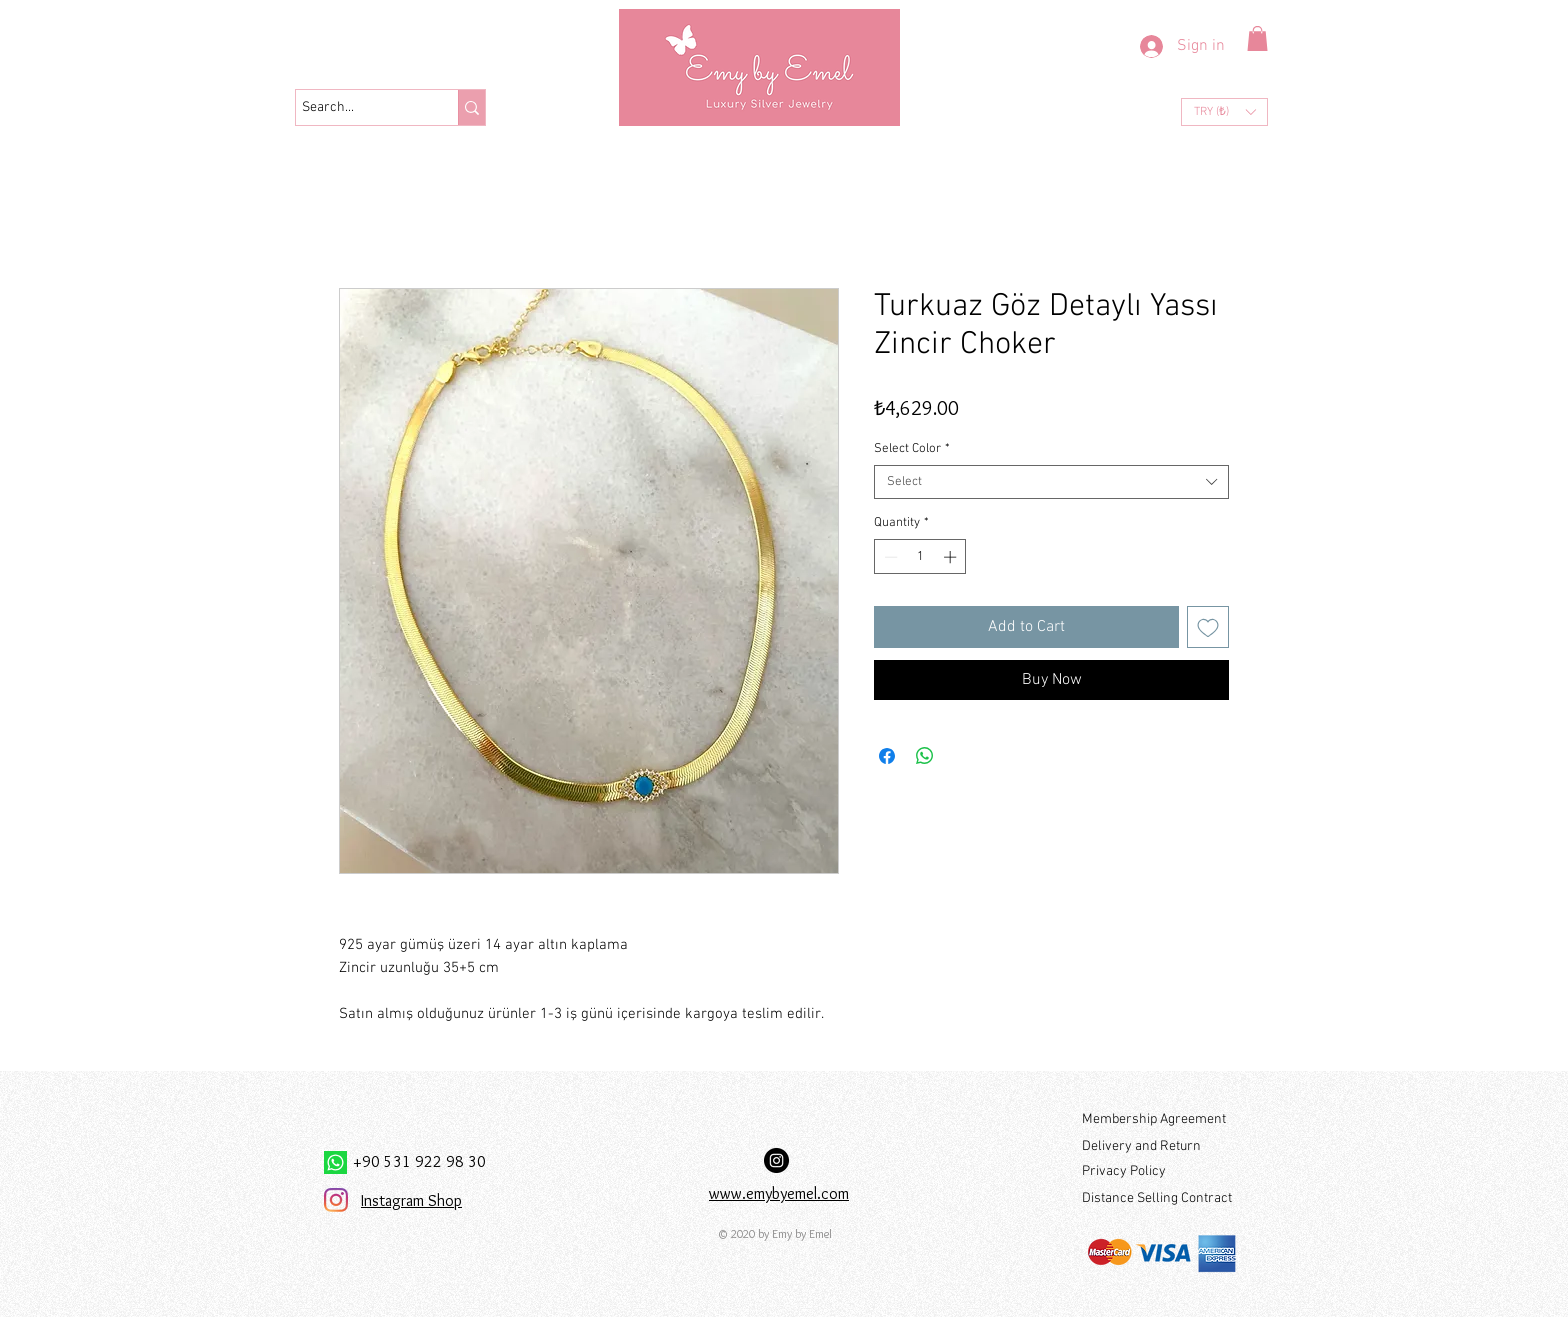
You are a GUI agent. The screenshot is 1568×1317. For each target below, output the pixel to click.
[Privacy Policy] (1159, 1171)
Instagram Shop (411, 1200)
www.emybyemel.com (779, 1193)
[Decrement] (889, 557)
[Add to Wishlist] (1208, 627)
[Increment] (952, 557)
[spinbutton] (920, 557)
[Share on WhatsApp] (925, 756)
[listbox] (1224, 112)
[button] (1257, 38)
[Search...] (359, 108)
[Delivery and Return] (1159, 1146)
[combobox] (1051, 482)
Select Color (912, 449)
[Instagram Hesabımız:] (776, 1160)
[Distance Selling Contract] (1160, 1198)
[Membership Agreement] (1159, 1119)
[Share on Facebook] (887, 756)
